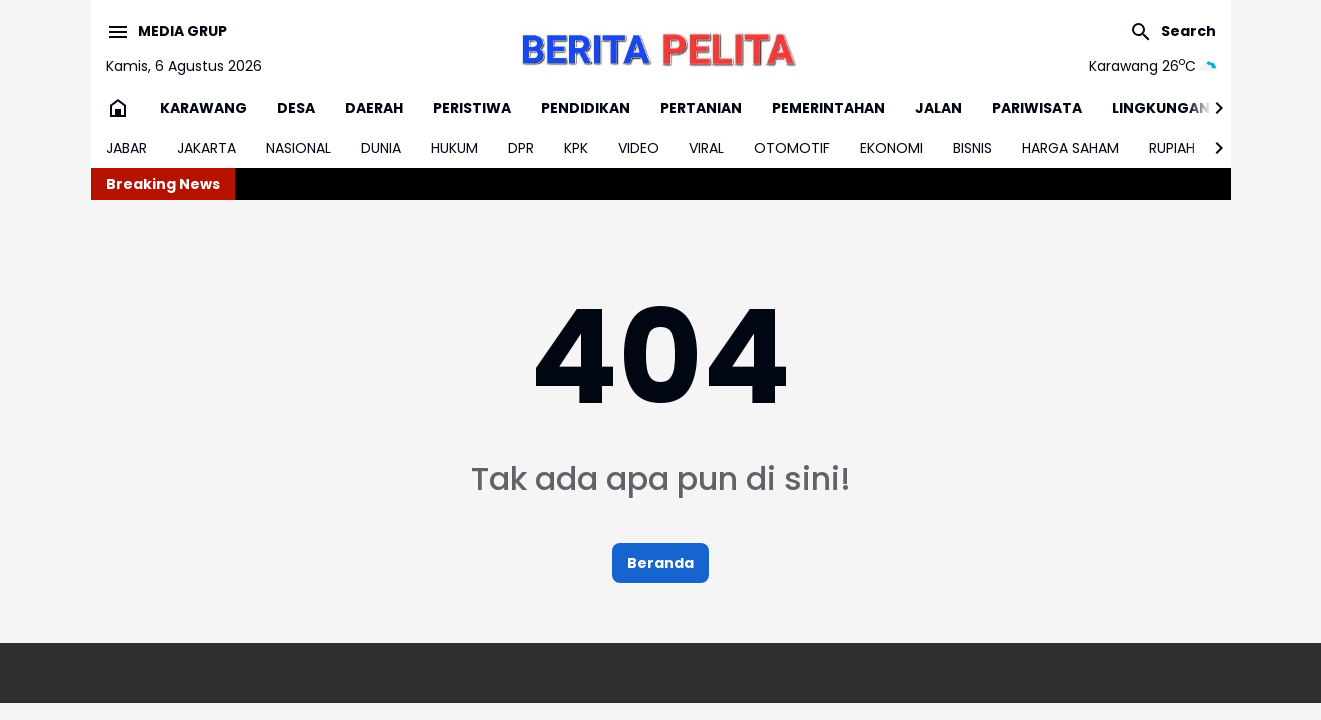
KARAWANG (203, 108)
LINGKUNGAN (1161, 108)
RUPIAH (1172, 148)
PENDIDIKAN (585, 108)
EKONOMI (891, 148)
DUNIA (381, 148)
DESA (296, 108)
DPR (521, 148)
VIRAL (706, 148)
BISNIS (972, 148)
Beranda (660, 563)
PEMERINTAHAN (828, 108)
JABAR (126, 148)
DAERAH (374, 108)
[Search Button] (1172, 32)
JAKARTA (206, 148)
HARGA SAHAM (1070, 148)
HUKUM (454, 148)
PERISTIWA (472, 108)
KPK (576, 148)
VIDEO (638, 148)
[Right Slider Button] (1211, 108)
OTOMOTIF (792, 148)
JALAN (938, 108)
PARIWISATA (1037, 108)
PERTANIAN (701, 108)
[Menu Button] (166, 32)
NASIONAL (298, 148)
